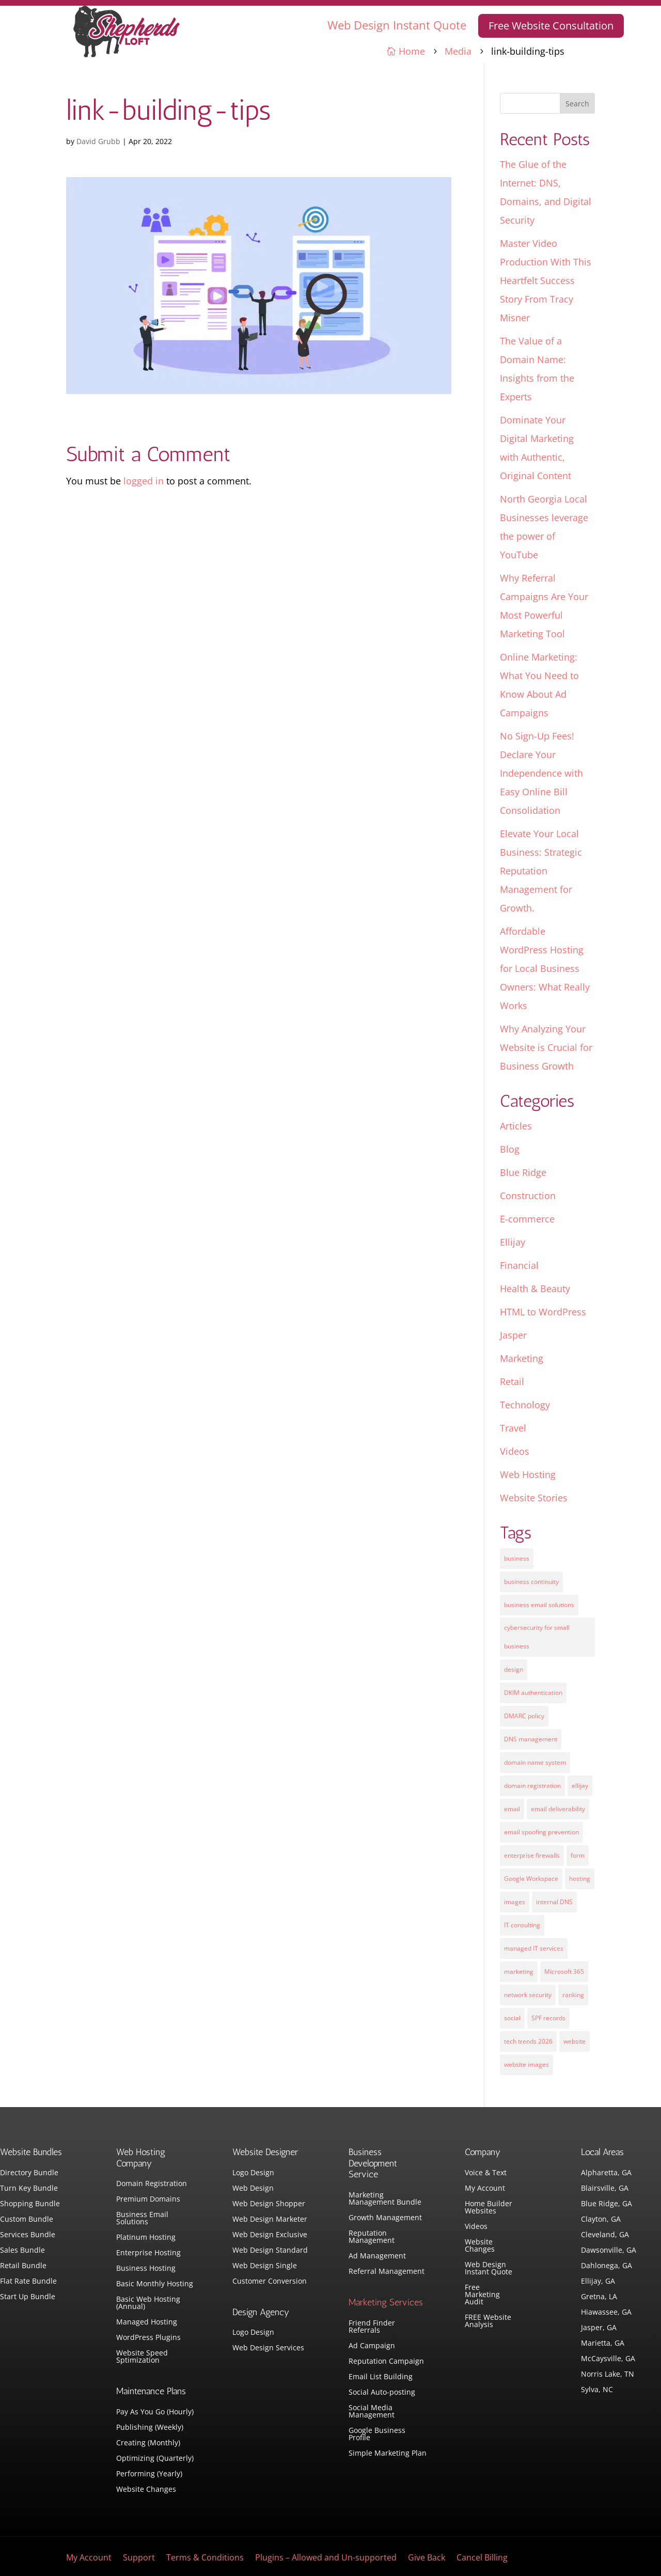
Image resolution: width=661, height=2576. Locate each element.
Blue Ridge (523, 1172)
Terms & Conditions (205, 2558)
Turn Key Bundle (29, 2189)
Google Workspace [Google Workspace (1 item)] (531, 1878)
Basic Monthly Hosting (154, 2284)
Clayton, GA (601, 2220)
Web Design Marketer (269, 2220)
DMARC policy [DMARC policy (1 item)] (524, 1715)
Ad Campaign (372, 2346)
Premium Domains (148, 2199)
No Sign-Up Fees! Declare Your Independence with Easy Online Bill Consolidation (541, 773)
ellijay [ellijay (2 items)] (580, 1785)
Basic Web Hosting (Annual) (148, 2303)
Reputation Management (372, 2237)
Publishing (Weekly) (149, 2428)
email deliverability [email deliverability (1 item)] (558, 1808)
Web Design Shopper (268, 2204)
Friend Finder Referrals (372, 2327)
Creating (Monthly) (148, 2443)
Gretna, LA (599, 2297)
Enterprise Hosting (148, 2253)
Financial (519, 1265)
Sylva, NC (597, 2390)
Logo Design (253, 2173)
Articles (516, 1126)
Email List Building (381, 2377)
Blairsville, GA (604, 2189)
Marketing (521, 1358)
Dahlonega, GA (606, 2266)
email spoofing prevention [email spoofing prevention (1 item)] (541, 1832)
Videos (514, 1451)
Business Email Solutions (142, 2218)
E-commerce (527, 1219)
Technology (525, 1405)
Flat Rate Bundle (28, 2281)
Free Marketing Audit (482, 2295)
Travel (513, 1428)
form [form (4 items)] (578, 1855)
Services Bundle (27, 2235)
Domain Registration (151, 2184)
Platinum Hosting (146, 2238)
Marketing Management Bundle (385, 2199)
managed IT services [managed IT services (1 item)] (533, 1948)
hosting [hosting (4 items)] (579, 1878)
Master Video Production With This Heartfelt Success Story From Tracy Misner (545, 280)
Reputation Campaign (386, 2362)
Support (139, 2558)
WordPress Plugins (148, 2338)
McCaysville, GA (608, 2359)
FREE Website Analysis (488, 2321)
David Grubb (98, 141)
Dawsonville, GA (608, 2251)
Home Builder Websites (488, 2208)
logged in (143, 481)
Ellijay (512, 1242)
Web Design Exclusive (269, 2235)
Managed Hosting (146, 2322)
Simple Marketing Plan (388, 2453)
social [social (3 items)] (512, 2018)
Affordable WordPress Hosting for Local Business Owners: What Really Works (545, 968)
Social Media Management (372, 2412)
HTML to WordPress (543, 1312)
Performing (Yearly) (149, 2474)
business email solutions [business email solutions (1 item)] (539, 1604)
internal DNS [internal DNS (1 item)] (554, 1901)
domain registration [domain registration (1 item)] (532, 1785)
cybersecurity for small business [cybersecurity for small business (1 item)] (537, 1637)
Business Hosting (146, 2269)
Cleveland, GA (605, 2235)
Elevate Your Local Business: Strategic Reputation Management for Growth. (541, 870)
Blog (510, 1149)
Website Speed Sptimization (142, 2357)
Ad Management (377, 2256)
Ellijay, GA (598, 2281)
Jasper (513, 1335)
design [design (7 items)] (513, 1669)
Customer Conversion (269, 2281)
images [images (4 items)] (514, 1901)
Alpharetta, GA (606, 2173)
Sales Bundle (22, 2251)
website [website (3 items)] (574, 2041)
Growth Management (385, 2218)
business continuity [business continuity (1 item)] (531, 1581)
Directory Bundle (29, 2173)
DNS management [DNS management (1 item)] (530, 1739)
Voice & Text (486, 2173)
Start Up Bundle (27, 2297)
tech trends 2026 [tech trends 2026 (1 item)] (528, 2041)
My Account (485, 2189)
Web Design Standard (270, 2251)
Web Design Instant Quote (396, 25)
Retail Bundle (23, 2266)
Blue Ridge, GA (606, 2204)
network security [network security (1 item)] (528, 1994)
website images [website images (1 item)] (526, 2064)
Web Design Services (268, 2348)
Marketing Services (386, 2302)
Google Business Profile (377, 2434)
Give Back (426, 2558)
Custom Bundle (26, 2220)
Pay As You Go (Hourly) (155, 2412)
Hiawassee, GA (606, 2312)
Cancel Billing (482, 2558)
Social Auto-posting (382, 2393)
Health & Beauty (535, 1288)
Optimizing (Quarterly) (155, 2459)
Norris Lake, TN (607, 2374)
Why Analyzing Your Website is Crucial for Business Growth (546, 1047)
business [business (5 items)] (516, 1558)
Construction (528, 1195)
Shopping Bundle (30, 2204)
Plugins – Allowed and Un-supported (326, 2558)
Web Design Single (264, 2266)
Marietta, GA (602, 2343)
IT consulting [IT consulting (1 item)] (522, 1925)
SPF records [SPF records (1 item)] (548, 2018)
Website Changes (146, 2490)
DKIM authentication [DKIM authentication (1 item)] (533, 1692)
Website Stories (534, 1497)
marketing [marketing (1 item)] (518, 1971)
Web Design (253, 2189)
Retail (512, 1381)
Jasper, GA (599, 2328)
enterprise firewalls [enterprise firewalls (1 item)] (532, 1855)
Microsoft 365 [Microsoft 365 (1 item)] (564, 1971)
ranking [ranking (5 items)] (573, 1994)
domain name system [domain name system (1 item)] (535, 1762)
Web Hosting (528, 1474)
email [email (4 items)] (512, 1808)
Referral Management (386, 2272)
